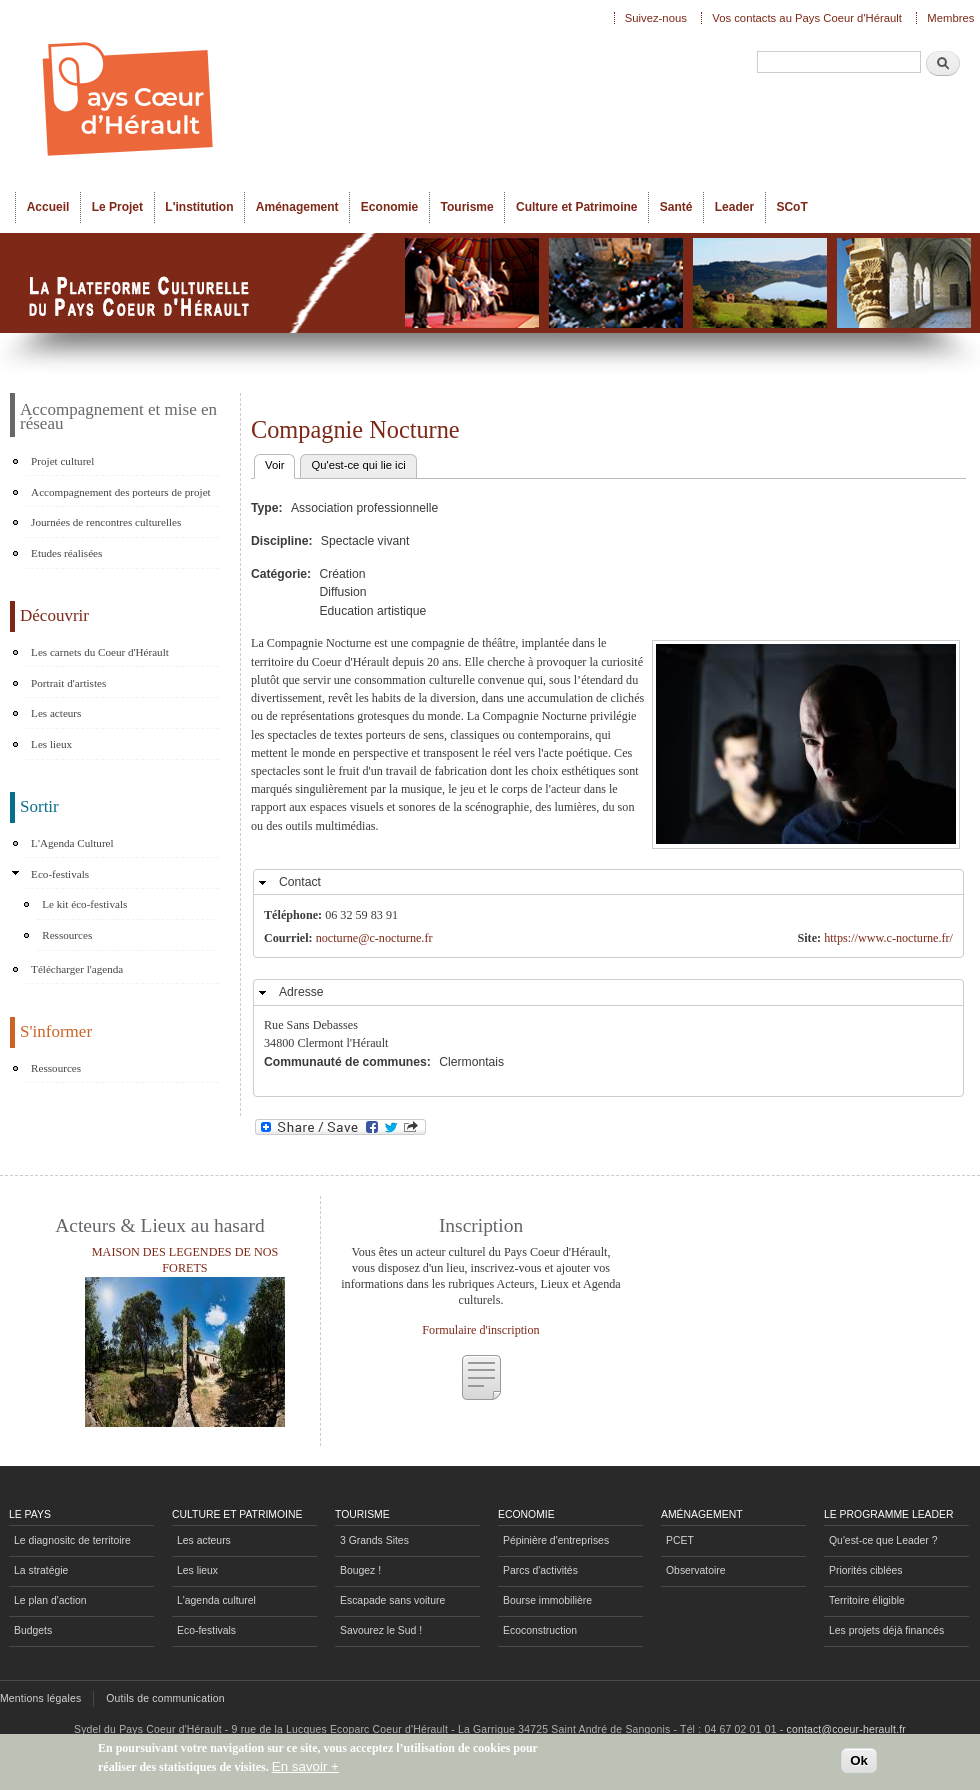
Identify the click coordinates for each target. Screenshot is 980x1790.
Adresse (301, 992)
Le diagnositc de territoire (72, 1540)
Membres (950, 18)
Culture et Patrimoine (577, 207)
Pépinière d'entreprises (556, 1540)
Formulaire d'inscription (480, 1330)
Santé (676, 207)
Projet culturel (62, 461)
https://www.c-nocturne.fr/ (888, 938)
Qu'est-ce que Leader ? (883, 1540)
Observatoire (696, 1570)
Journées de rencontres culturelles (106, 522)
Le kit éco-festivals (84, 904)
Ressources (67, 935)
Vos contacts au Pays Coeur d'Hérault (807, 18)
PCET (680, 1540)
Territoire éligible (867, 1600)
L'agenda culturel (216, 1600)
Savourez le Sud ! (381, 1630)
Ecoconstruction (540, 1630)
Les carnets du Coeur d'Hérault (100, 652)
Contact (300, 882)
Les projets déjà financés (886, 1630)
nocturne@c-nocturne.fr (374, 938)
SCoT (791, 207)
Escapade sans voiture (392, 1600)
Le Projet (117, 207)
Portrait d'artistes (68, 683)
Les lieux (51, 744)
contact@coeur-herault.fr (846, 1729)
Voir (280, 463)
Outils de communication (165, 1698)
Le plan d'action (50, 1600)
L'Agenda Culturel (72, 843)
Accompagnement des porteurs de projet (121, 492)
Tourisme (467, 207)
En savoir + (305, 1766)
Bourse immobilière (547, 1600)
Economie (389, 207)
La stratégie (41, 1570)
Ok (859, 1760)
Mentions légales (40, 1698)
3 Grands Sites (374, 1540)
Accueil (48, 207)
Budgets (33, 1630)
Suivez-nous (656, 18)
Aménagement (297, 207)
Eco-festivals (60, 874)
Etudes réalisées (66, 553)
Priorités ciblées (865, 1570)
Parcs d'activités (540, 1570)
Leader (734, 207)
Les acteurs (56, 713)
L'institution (199, 207)
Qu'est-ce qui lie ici (358, 465)
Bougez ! (360, 1570)
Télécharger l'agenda (77, 969)
